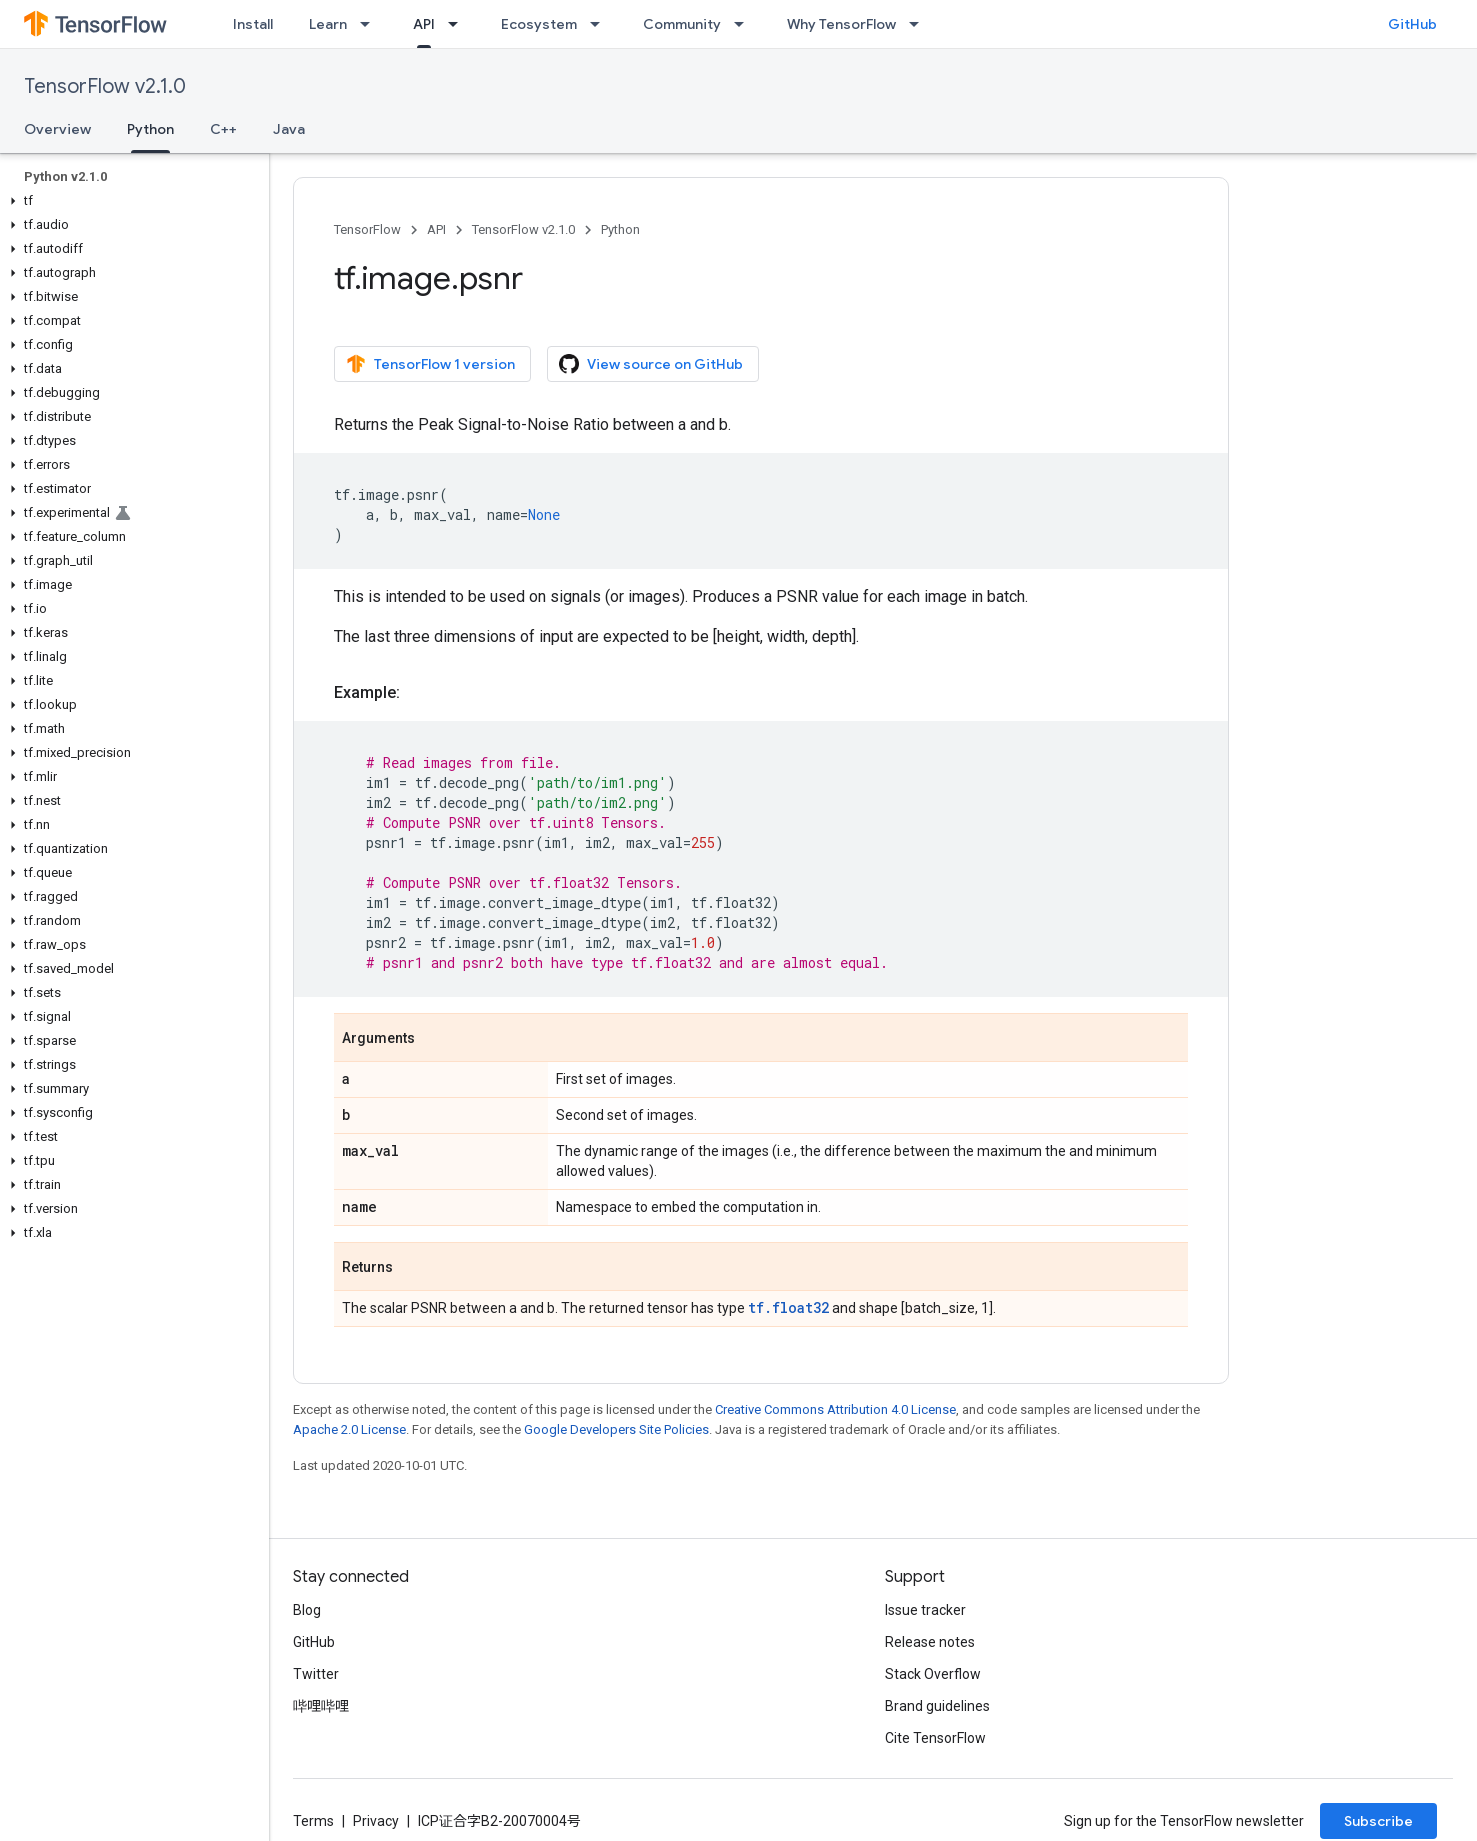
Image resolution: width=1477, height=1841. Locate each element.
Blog (307, 1610)
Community (682, 24)
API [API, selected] (424, 24)
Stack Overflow (933, 1674)
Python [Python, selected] (150, 129)
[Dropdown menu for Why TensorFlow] (920, 24)
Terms (313, 1821)
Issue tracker (925, 1610)
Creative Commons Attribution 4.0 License (835, 1409)
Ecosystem (539, 24)
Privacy (376, 1821)
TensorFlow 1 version (430, 364)
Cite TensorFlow (935, 1738)
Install (253, 24)
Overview (57, 129)
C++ (223, 129)
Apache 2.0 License (349, 1429)
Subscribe (1378, 1821)
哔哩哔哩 (321, 1706)
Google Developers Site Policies (616, 1429)
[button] (130, 201)
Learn (328, 24)
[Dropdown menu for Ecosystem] (601, 24)
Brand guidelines (937, 1706)
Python (620, 229)
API (436, 229)
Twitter (316, 1674)
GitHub (1412, 24)
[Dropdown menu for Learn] (371, 24)
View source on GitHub (651, 364)
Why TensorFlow (841, 24)
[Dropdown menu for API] (459, 24)
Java (289, 129)
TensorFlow (367, 229)
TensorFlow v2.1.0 (105, 86)
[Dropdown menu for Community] (745, 24)
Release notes (930, 1642)
